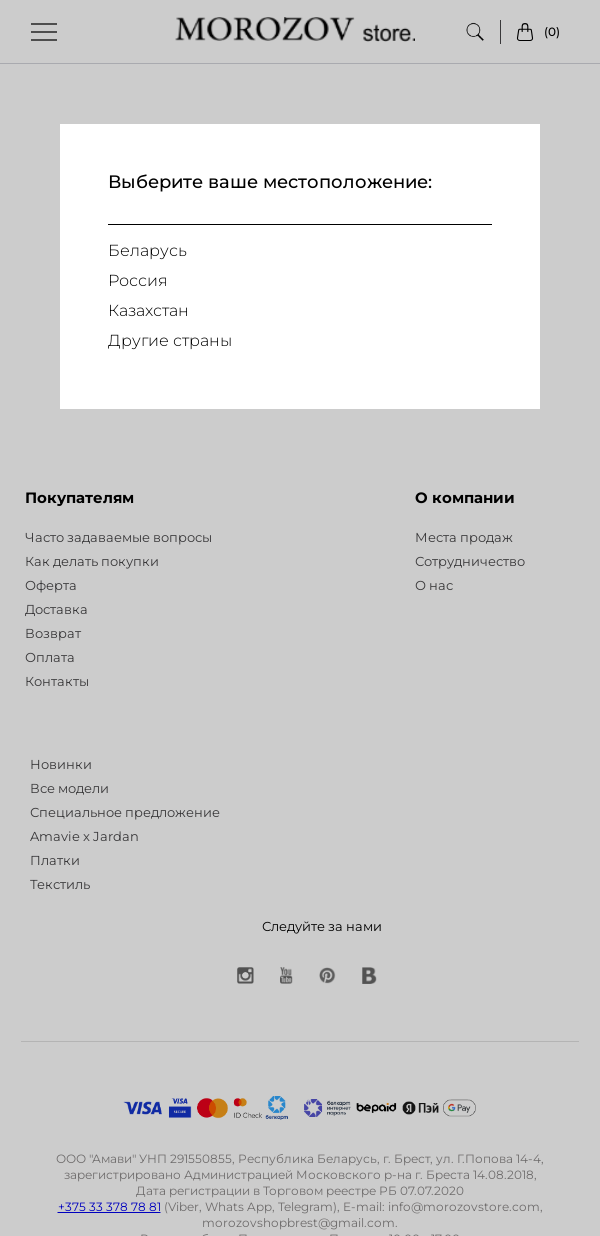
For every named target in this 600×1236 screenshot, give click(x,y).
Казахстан (148, 310)
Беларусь (147, 250)
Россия (138, 280)
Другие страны (170, 340)
